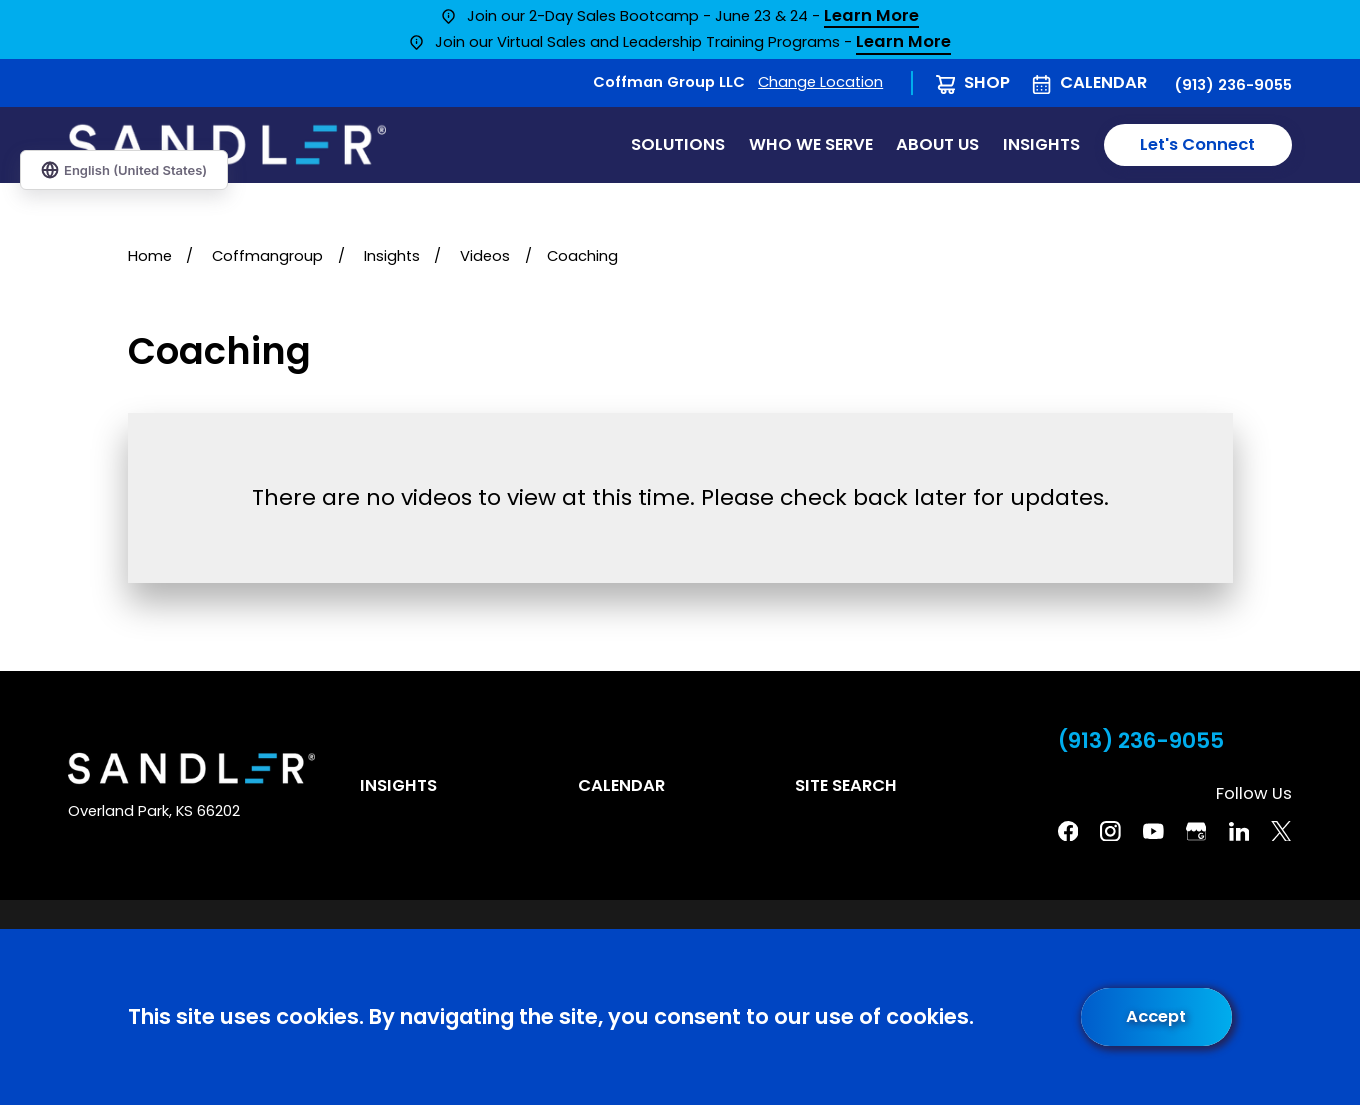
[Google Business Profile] (1196, 831)
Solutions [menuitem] (678, 144)
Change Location (820, 82)
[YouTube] (1153, 831)
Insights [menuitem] (1041, 144)
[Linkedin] (1239, 831)
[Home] (227, 144)
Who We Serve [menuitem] (811, 144)
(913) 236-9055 (1233, 85)
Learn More (871, 17)
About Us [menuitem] (937, 144)
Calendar (1103, 82)
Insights (398, 785)
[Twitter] (1281, 831)
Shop (987, 82)
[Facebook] (1068, 831)
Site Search (846, 785)
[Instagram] (1110, 831)
